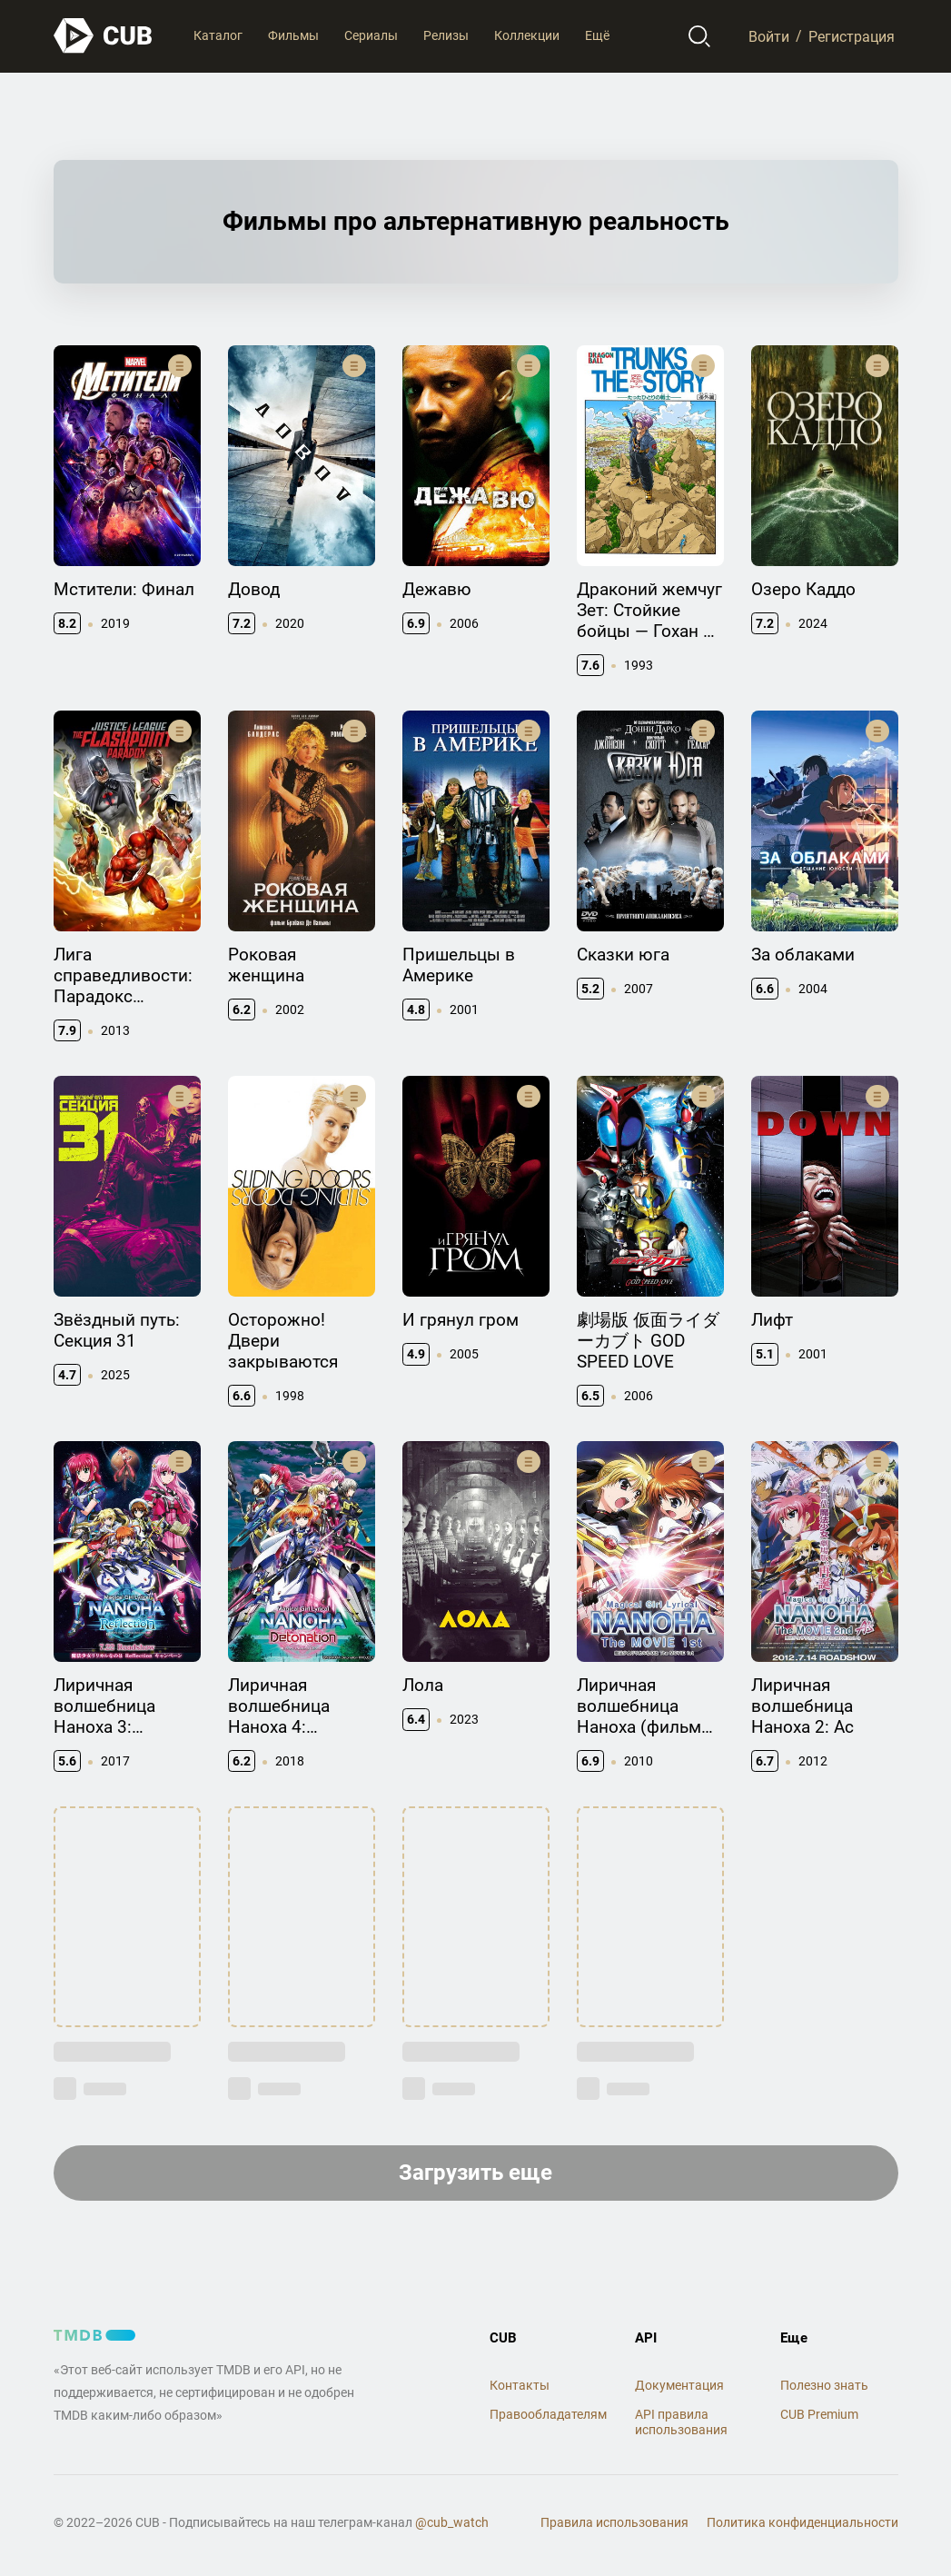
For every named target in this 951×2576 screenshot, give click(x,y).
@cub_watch (452, 2522)
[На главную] (104, 36)
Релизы (446, 35)
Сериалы (371, 35)
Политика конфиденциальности (802, 2522)
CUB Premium (819, 2414)
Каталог (218, 35)
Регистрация (851, 36)
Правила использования (614, 2522)
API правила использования (681, 2422)
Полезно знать (824, 2385)
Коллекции (527, 35)
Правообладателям (548, 2414)
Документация (679, 2385)
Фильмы (293, 35)
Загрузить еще (475, 2172)
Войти (768, 36)
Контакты (520, 2385)
